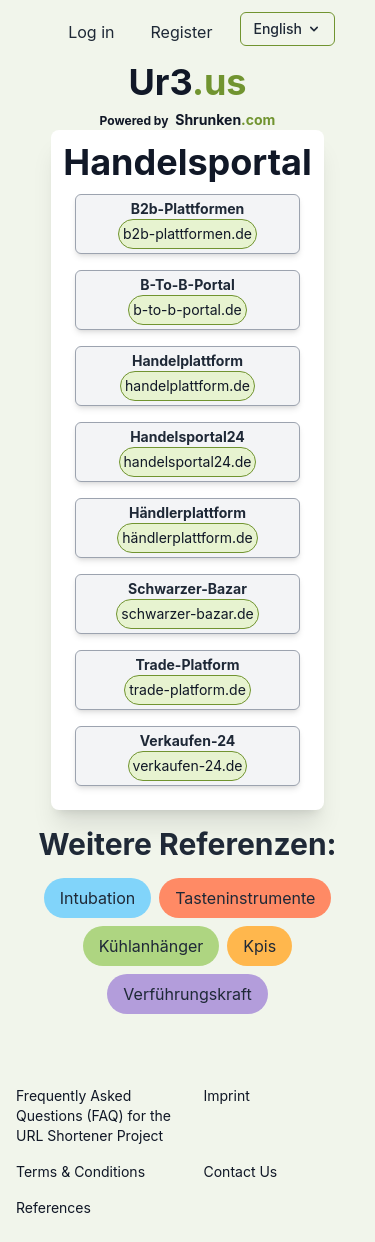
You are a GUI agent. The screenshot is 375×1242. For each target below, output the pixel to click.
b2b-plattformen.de (187, 233)
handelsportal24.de (188, 461)
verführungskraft (187, 994)
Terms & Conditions (80, 1171)
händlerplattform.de (187, 537)
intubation (98, 898)
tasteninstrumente (245, 898)
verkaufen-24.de (188, 765)
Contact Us (241, 1171)
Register (181, 32)
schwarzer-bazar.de (187, 613)
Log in (91, 32)
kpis (259, 946)
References (53, 1207)
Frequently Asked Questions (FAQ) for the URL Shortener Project (93, 1115)
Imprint (227, 1095)
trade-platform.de (187, 689)
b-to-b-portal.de (187, 309)
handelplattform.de (187, 385)
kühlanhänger (151, 946)
